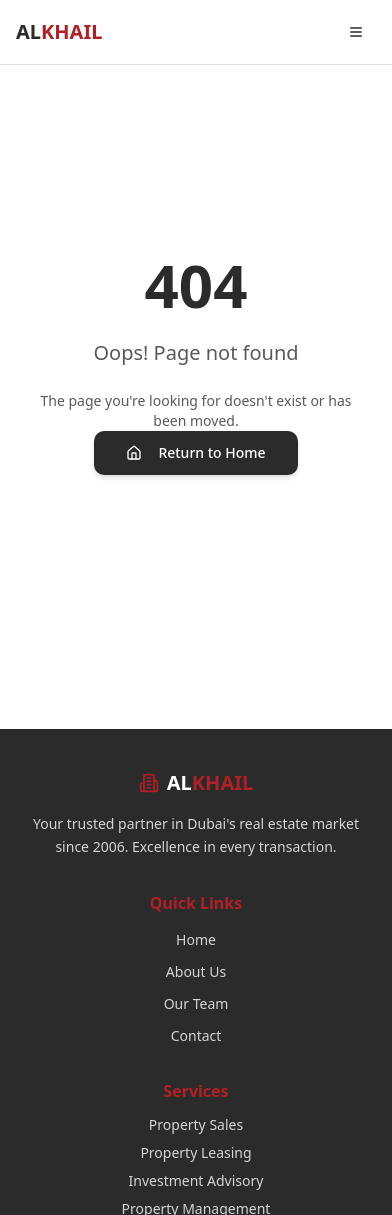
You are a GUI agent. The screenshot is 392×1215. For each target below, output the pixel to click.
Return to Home (195, 452)
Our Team (196, 1003)
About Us (196, 971)
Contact (196, 1035)
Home (196, 939)
